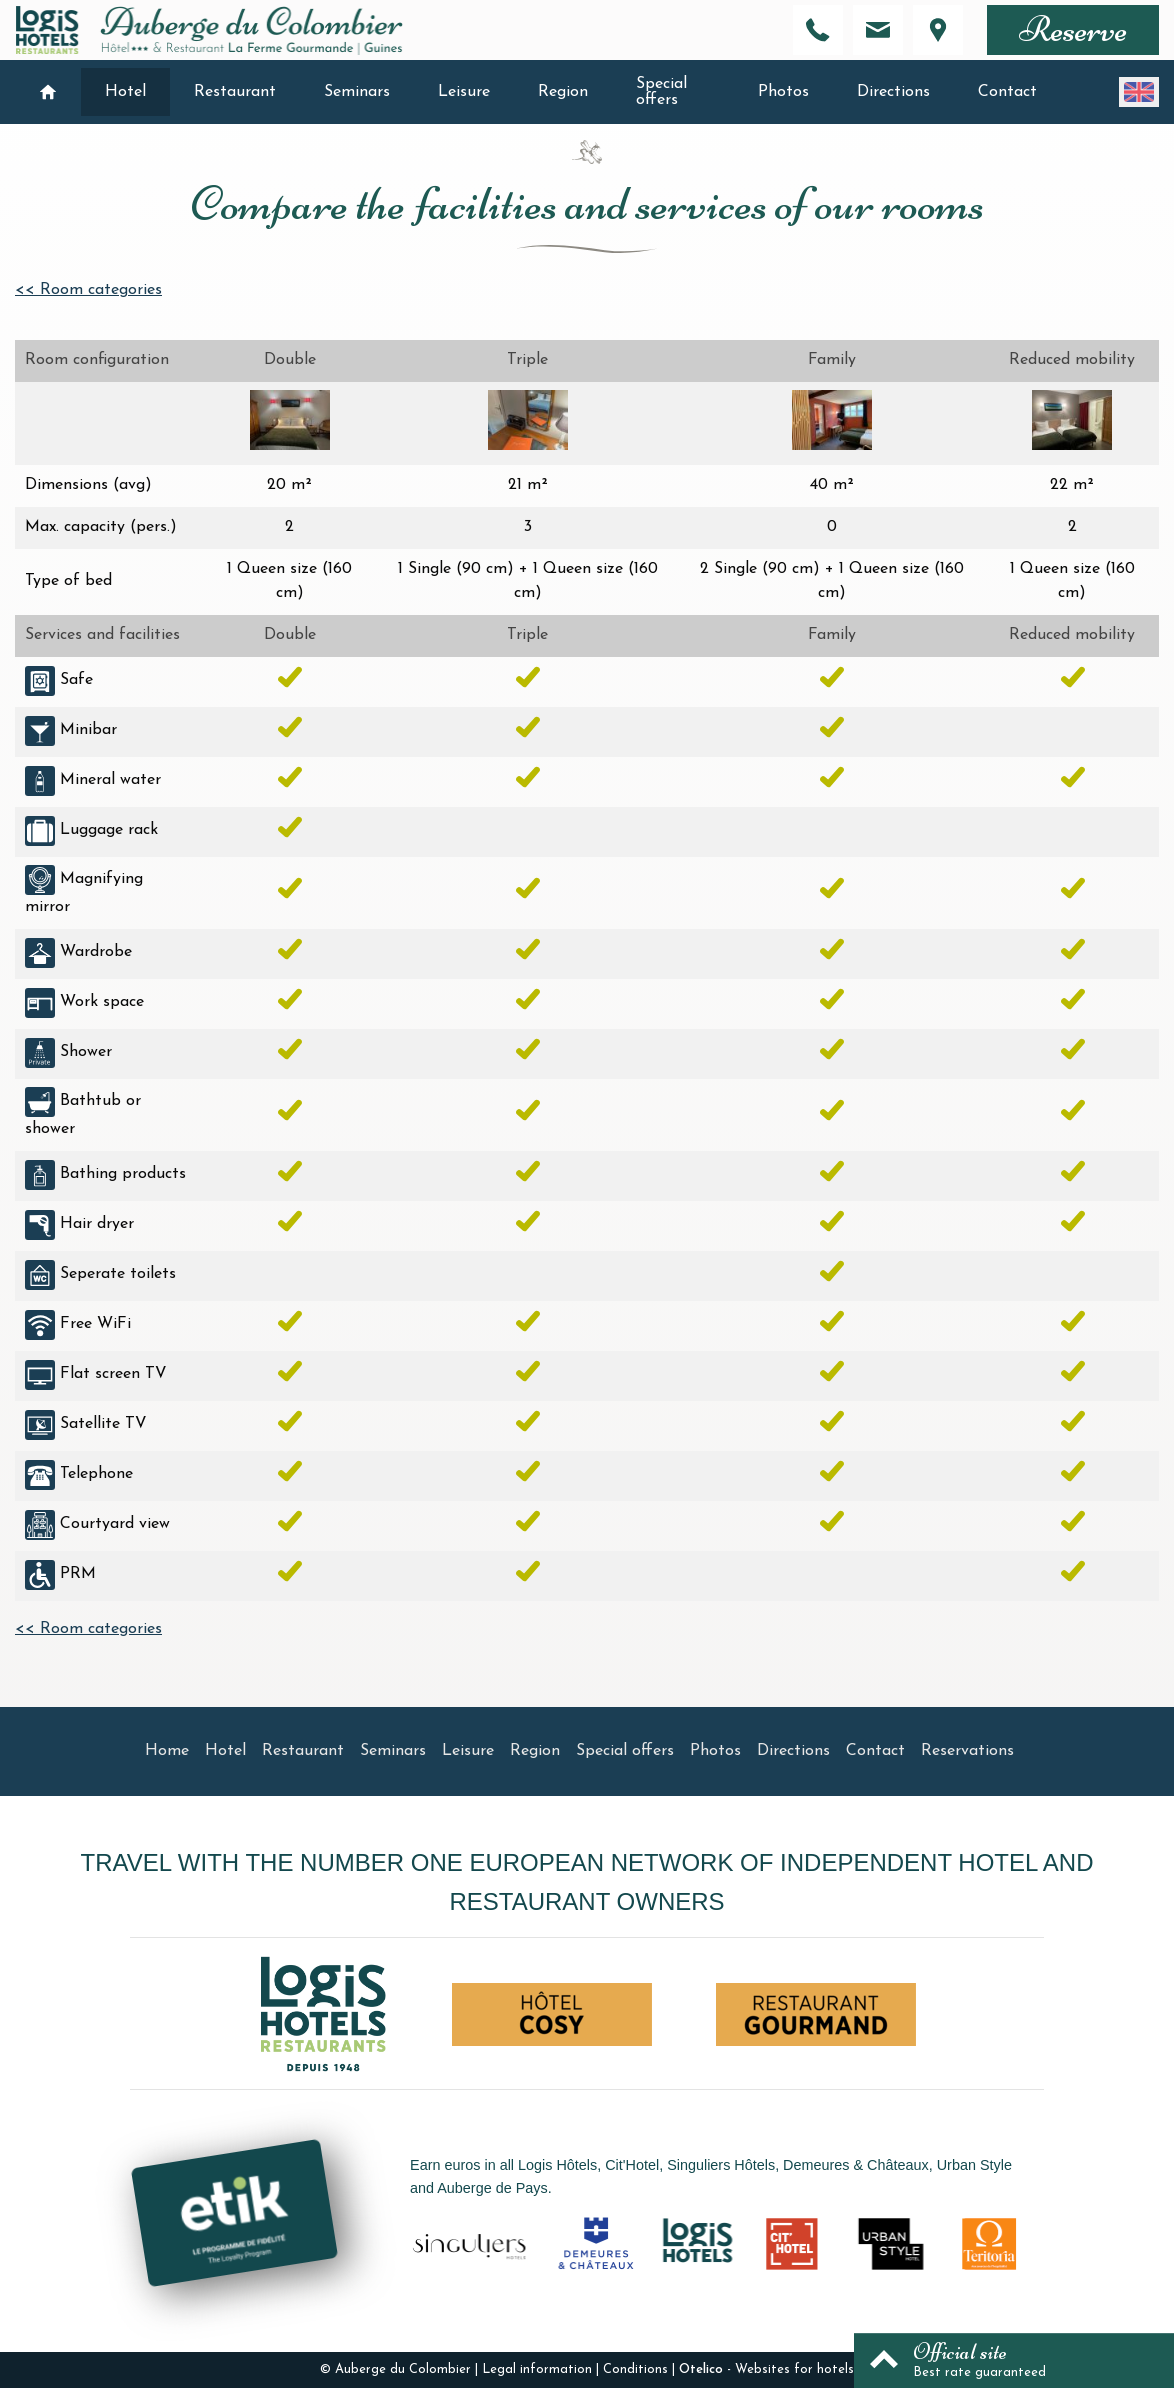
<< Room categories (88, 290)
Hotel (125, 92)
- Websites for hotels (766, 2369)
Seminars (357, 92)
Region (563, 92)
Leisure (464, 92)
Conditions (635, 2369)
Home (167, 1751)
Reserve (1073, 29)
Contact (1007, 92)
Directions (893, 92)
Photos (783, 92)
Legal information (537, 2369)
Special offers (661, 92)
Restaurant (235, 92)
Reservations (967, 1751)
